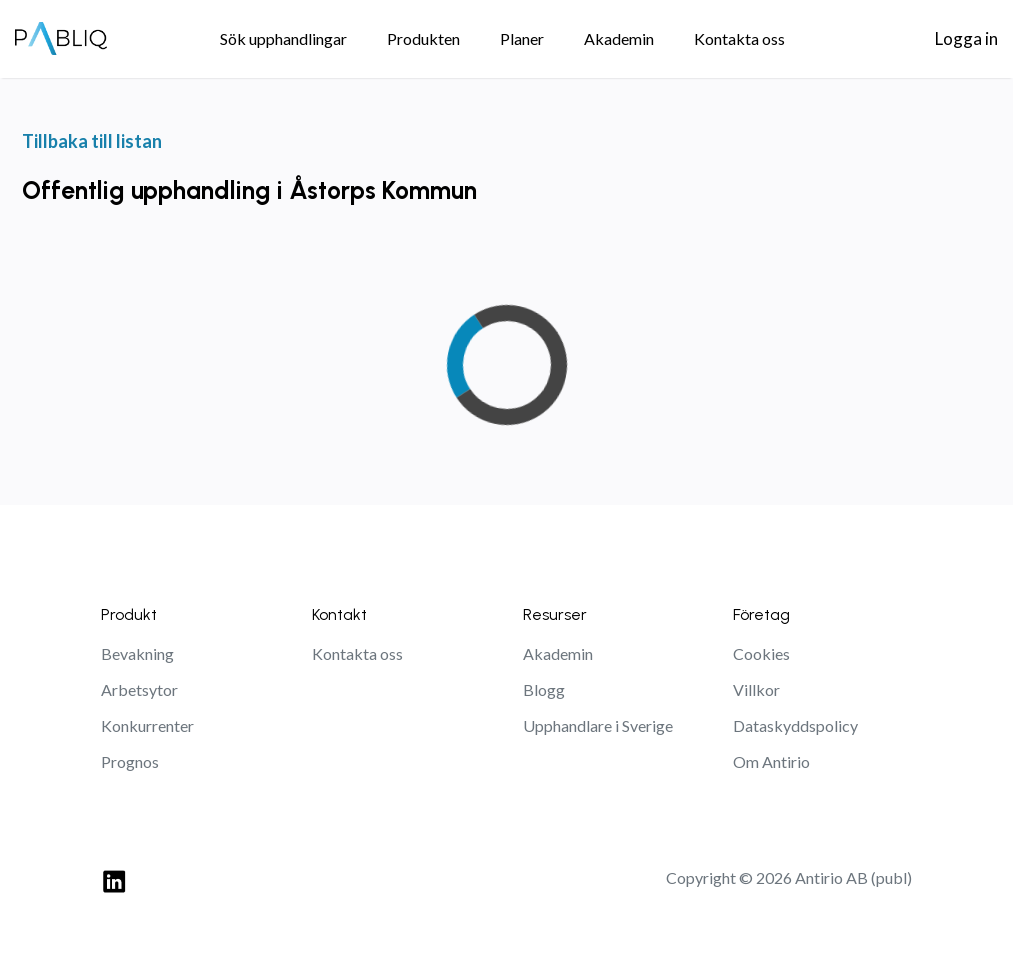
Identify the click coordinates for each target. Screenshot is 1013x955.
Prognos (130, 761)
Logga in (966, 38)
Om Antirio (771, 761)
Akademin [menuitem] (619, 38)
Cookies (761, 653)
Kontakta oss (357, 653)
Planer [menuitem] (522, 38)
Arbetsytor (139, 689)
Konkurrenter (147, 725)
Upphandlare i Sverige (598, 725)
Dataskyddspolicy (795, 725)
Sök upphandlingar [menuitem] (283, 38)
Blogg (544, 689)
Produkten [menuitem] (423, 38)
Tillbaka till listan (92, 141)
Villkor (756, 689)
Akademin (558, 653)
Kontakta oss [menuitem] (739, 38)
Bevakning (137, 653)
